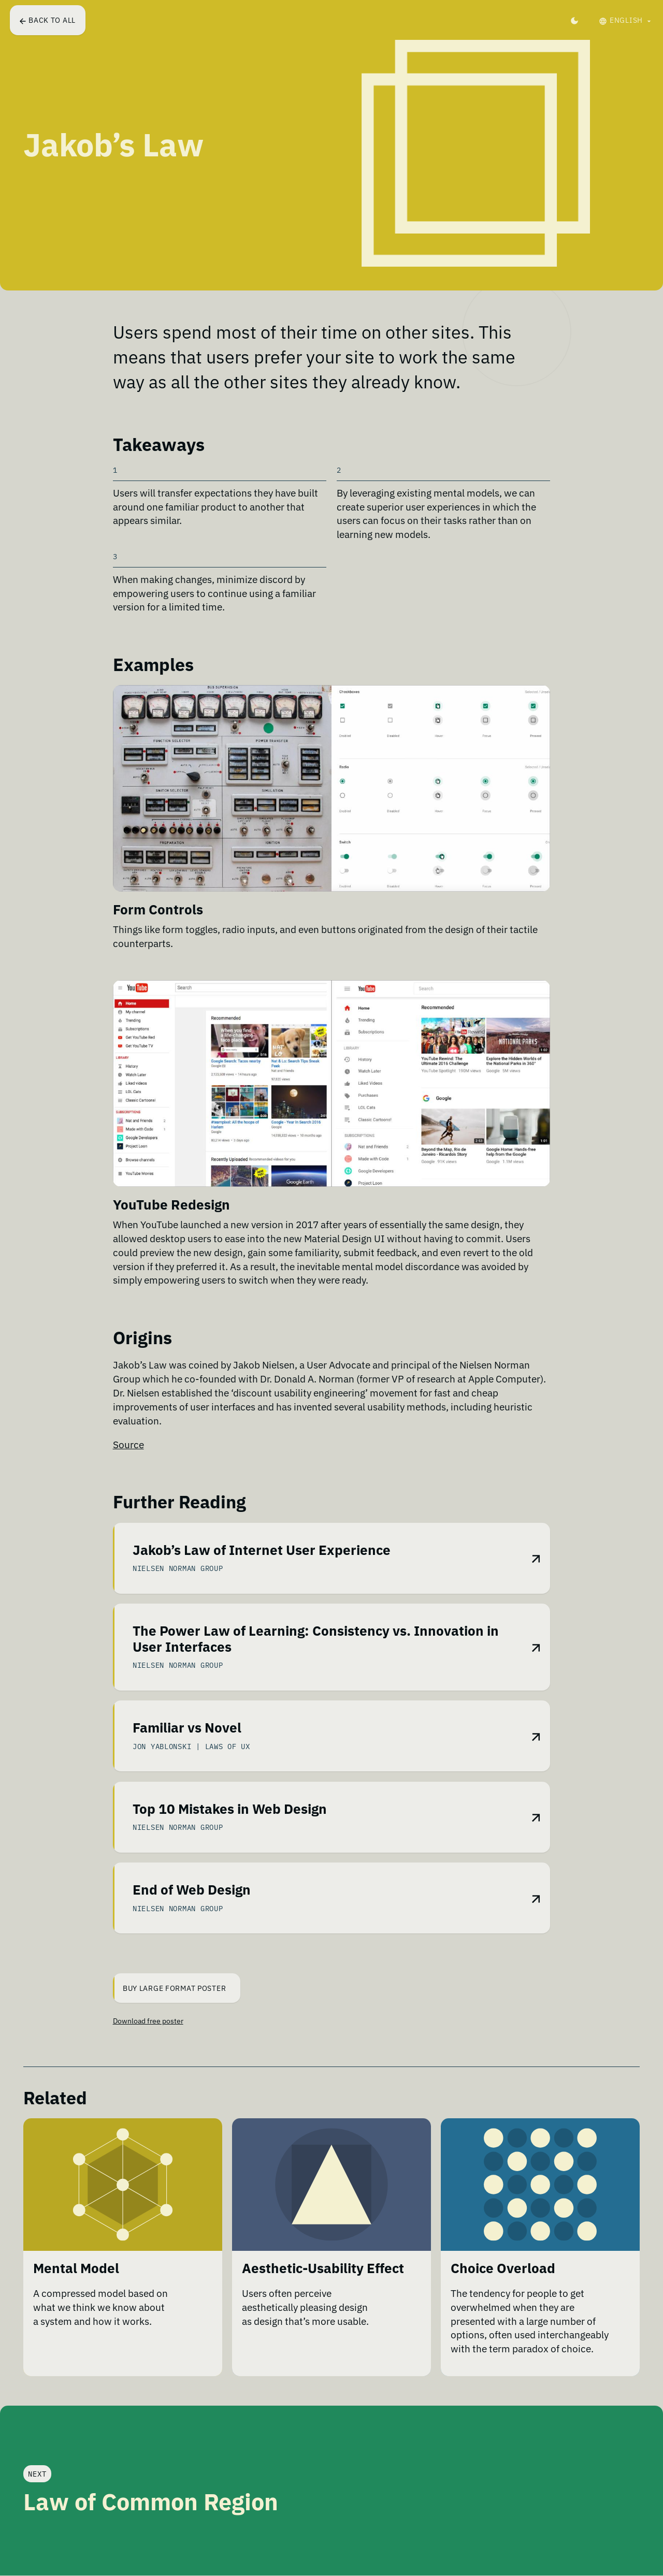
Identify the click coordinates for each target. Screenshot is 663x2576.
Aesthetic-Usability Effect (323, 2272)
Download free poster (148, 2021)
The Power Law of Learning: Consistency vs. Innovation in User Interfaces (316, 1640)
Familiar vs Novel (187, 1729)
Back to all (48, 20)
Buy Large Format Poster (170, 1988)
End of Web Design (192, 1891)
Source (128, 1444)
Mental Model (76, 2272)
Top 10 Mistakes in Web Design (230, 1810)
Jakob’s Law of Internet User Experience (262, 1552)
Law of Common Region (150, 2501)
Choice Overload (503, 2272)
